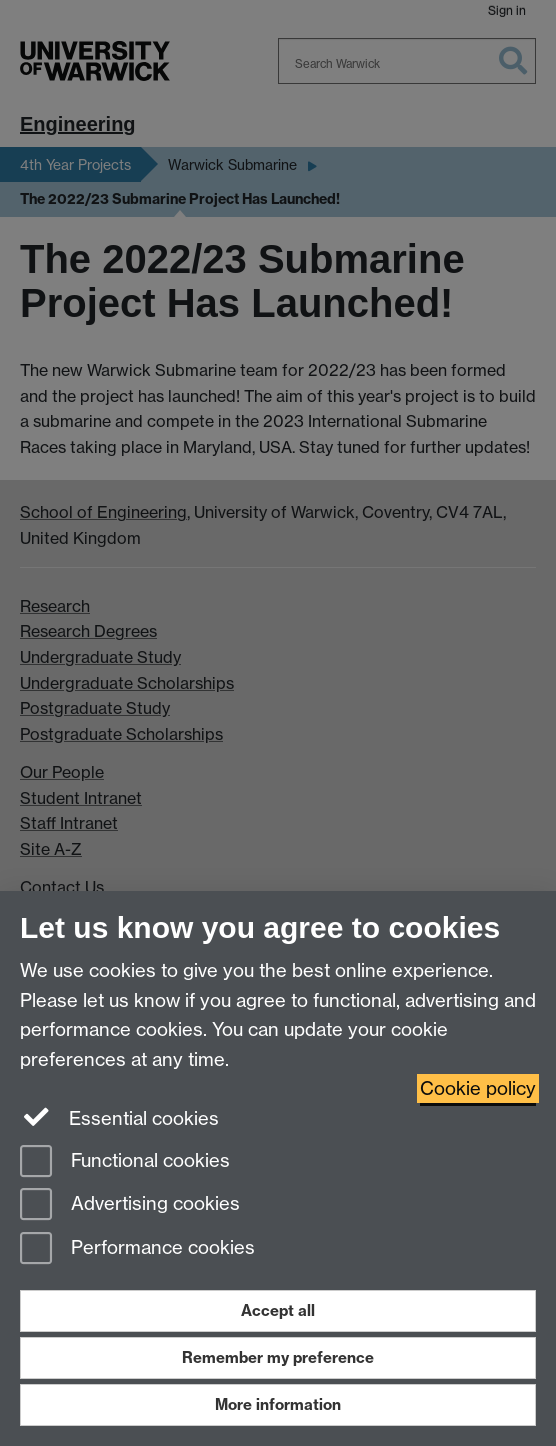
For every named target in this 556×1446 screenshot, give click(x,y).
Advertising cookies (130, 1205)
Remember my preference (278, 1357)
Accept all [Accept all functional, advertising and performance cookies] (278, 1310)
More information (278, 1404)
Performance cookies (137, 1249)
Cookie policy (478, 1088)
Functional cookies (125, 1162)
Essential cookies (119, 1117)
